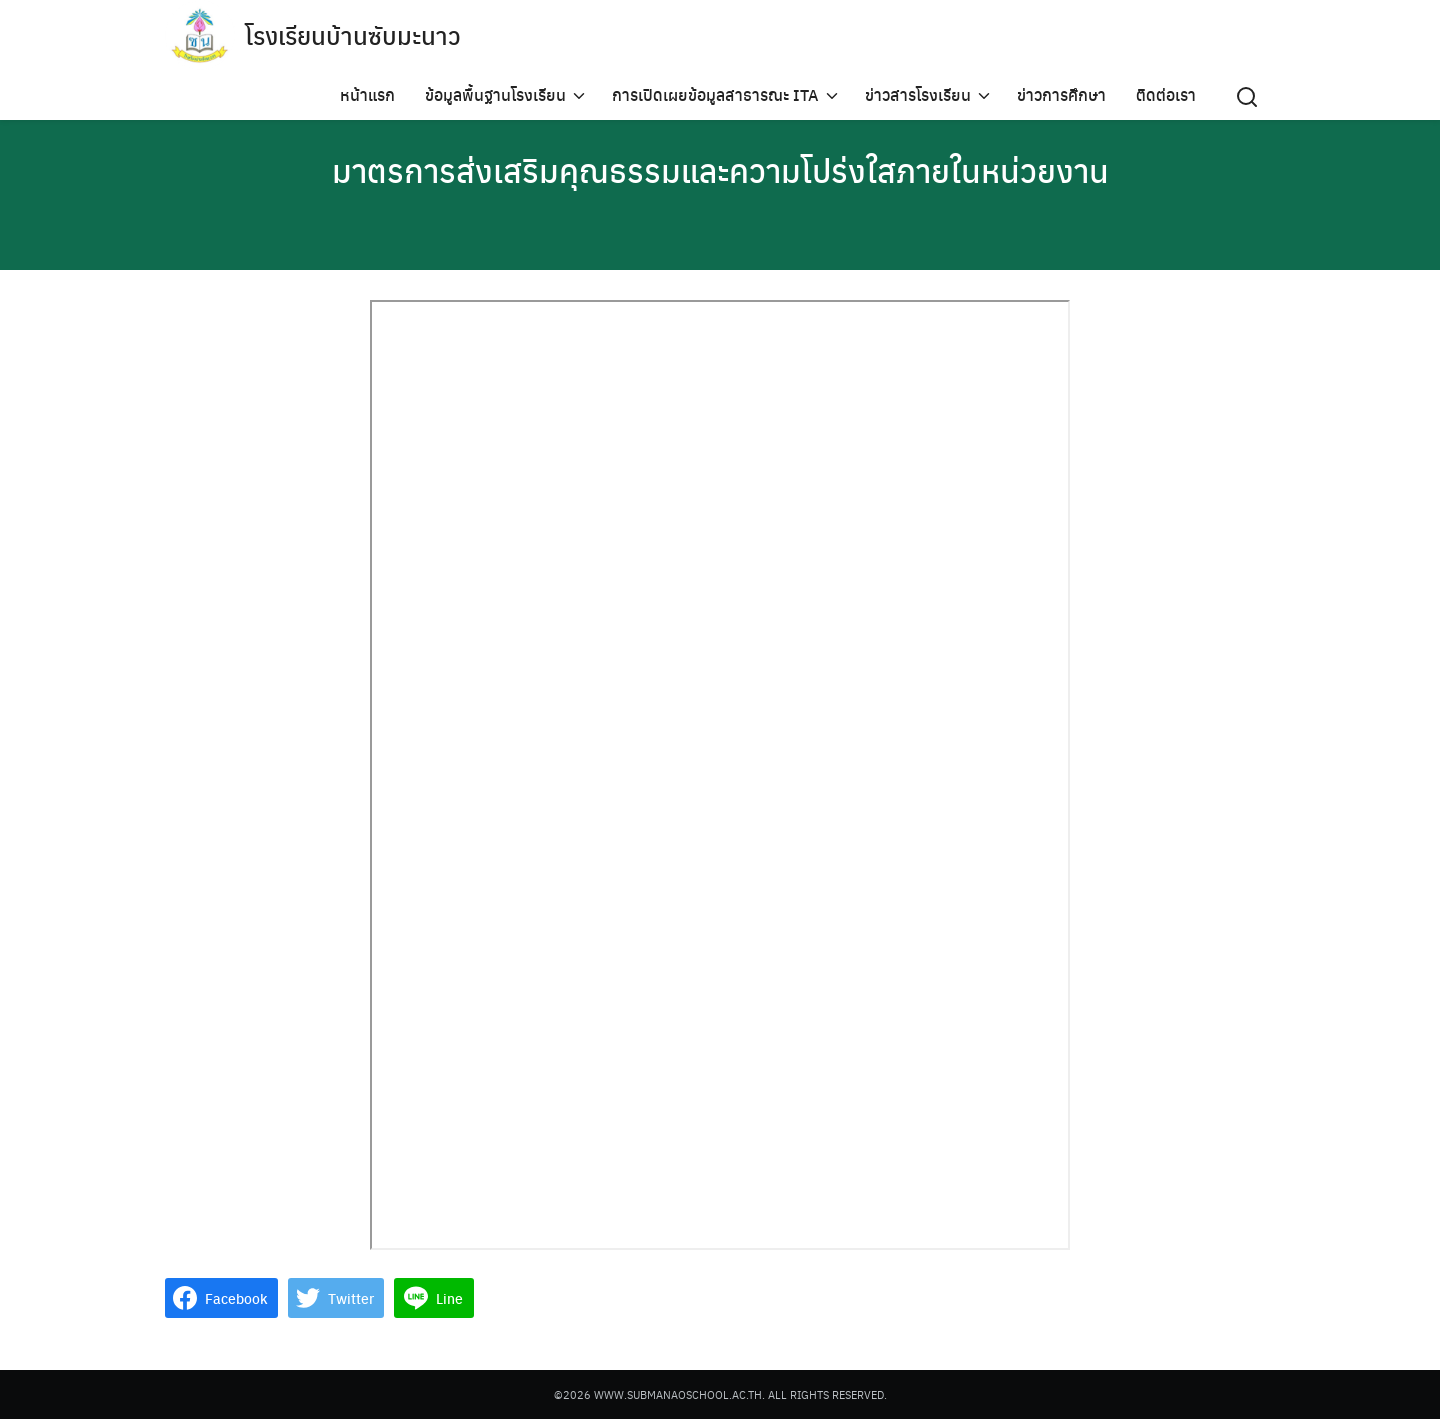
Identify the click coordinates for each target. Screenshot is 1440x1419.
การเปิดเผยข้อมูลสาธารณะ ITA (715, 94)
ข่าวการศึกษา (1061, 94)
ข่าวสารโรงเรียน (918, 94)
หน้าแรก (367, 94)
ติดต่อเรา (1166, 94)
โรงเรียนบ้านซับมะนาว (353, 35)
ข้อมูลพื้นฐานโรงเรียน (495, 94)
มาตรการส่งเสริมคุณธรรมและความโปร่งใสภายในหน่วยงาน (720, 170)
